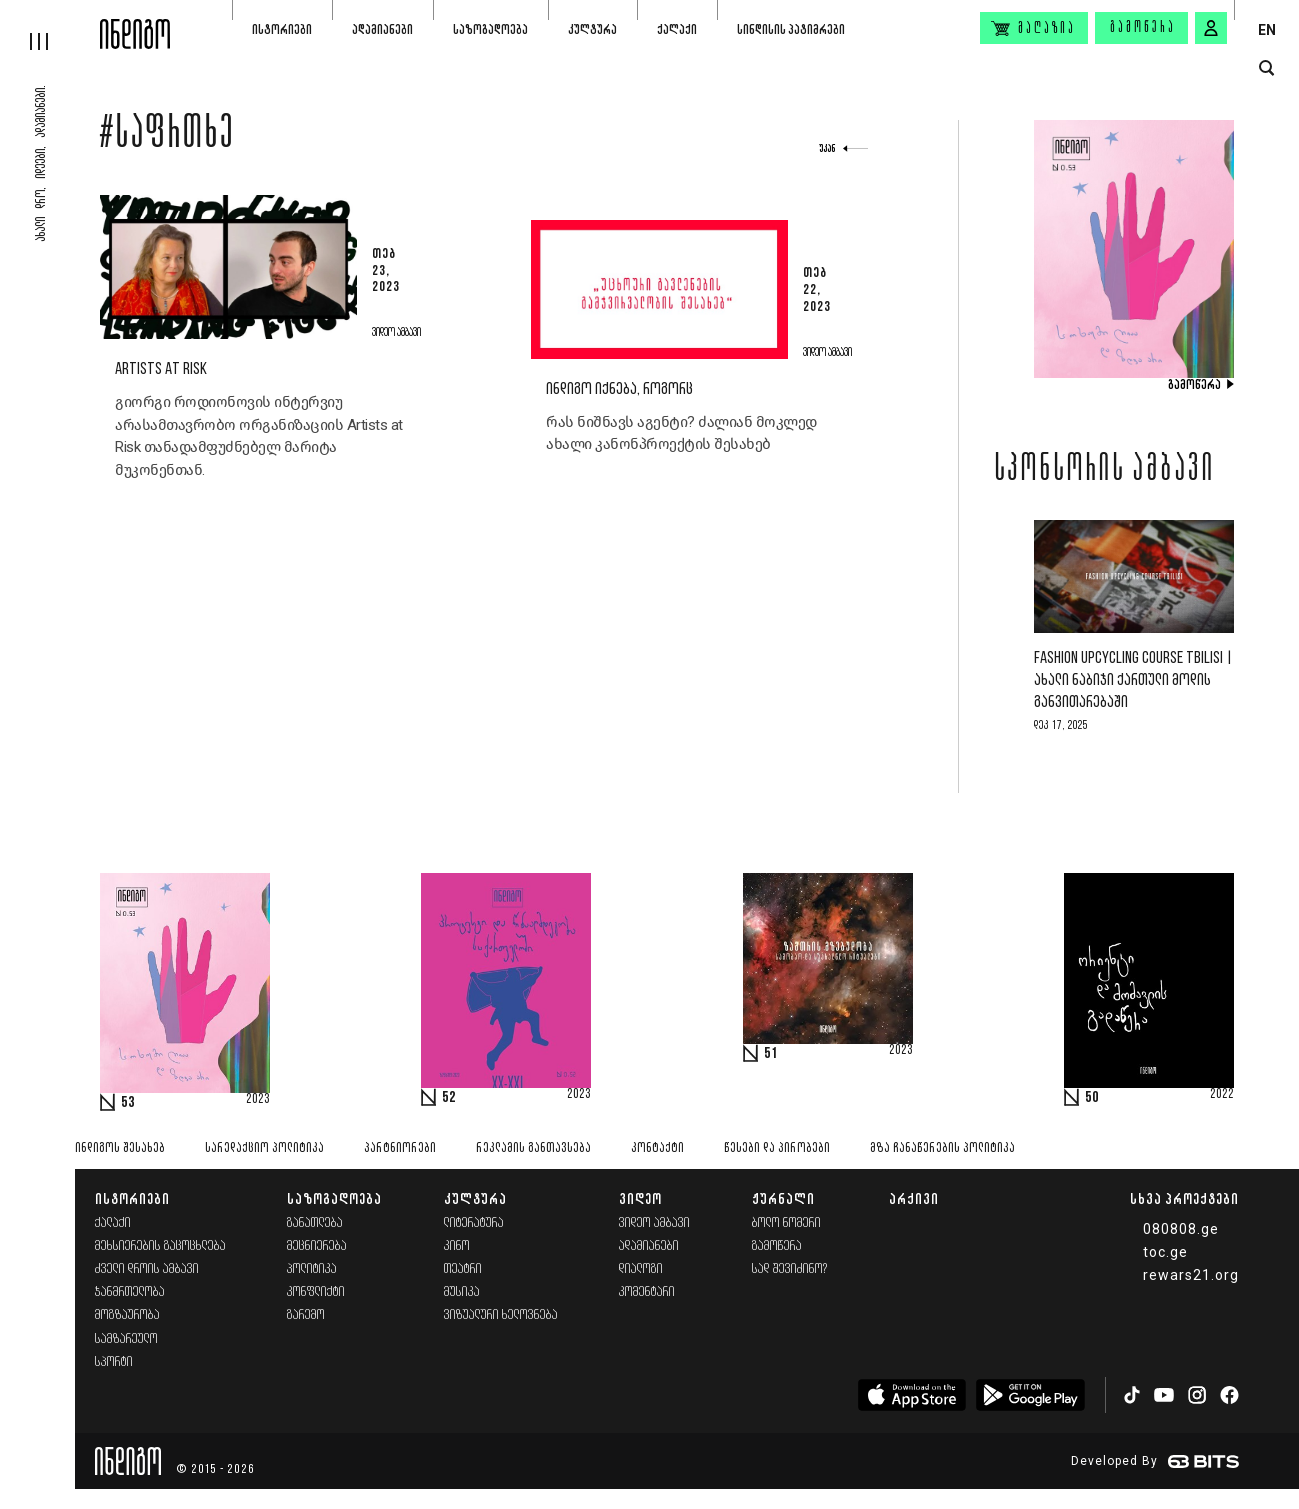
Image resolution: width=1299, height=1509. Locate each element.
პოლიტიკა (312, 1269)
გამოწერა (1143, 28)
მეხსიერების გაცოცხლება (160, 1246)
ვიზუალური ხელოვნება (501, 1315)
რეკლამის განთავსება (533, 1148)
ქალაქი (677, 29)
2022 (1222, 1095)
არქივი (914, 1198)
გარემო (306, 1315)
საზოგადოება (490, 29)
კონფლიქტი (316, 1292)
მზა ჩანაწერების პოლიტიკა (942, 1148)
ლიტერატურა (474, 1223)
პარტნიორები (400, 1148)
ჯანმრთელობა (130, 1292)
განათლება (315, 1223)
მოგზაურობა (127, 1315)
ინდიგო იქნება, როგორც (619, 389)
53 (128, 1103)
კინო (457, 1246)
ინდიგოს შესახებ (120, 1148)
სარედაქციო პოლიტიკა (264, 1148)
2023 (258, 1100)
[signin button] (1211, 28)
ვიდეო (640, 1198)
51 (771, 1054)
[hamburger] (50, 25)
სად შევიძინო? (790, 1269)
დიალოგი (641, 1269)
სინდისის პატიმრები (791, 29)
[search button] (1266, 68)
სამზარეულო (126, 1339)
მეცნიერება (317, 1246)
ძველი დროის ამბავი (147, 1269)
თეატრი (463, 1269)
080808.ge (1181, 1229)
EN (1267, 30)
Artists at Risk (161, 369)
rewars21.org (1191, 1275)
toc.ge (1165, 1252)
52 (449, 1098)
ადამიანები (382, 29)
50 (1092, 1098)
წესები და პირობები (777, 1148)
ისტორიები (282, 29)
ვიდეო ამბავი (654, 1223)
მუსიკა (462, 1292)
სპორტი (114, 1362)
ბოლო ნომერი (786, 1223)
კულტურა (592, 29)
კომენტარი (647, 1292)
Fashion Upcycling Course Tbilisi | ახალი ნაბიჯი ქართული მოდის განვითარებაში (1133, 680)
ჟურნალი (783, 1198)
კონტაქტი (657, 1148)
